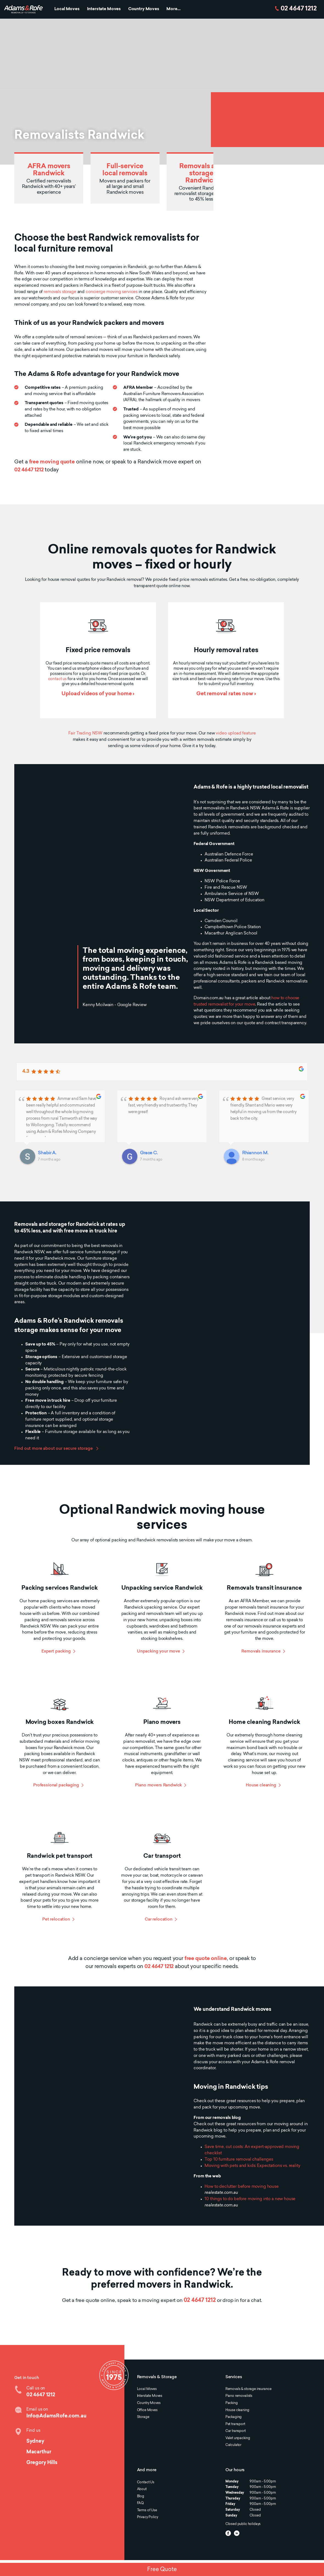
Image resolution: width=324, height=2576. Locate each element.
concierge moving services (112, 292)
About (142, 2489)
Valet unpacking (237, 2438)
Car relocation (158, 1920)
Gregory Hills (41, 2462)
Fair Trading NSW (85, 733)
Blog (140, 2496)
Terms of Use (147, 2510)
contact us (57, 679)
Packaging (233, 2417)
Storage (143, 2417)
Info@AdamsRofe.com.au (56, 2416)
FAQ (140, 2503)
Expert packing (56, 1651)
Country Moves (143, 9)
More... (173, 9)
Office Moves (147, 2410)
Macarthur (38, 2452)
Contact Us (145, 2482)
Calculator (233, 2445)
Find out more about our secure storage (54, 1449)
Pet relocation (56, 1920)
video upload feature (236, 733)
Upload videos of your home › (98, 694)
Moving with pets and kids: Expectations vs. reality (252, 2166)
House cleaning (261, 1785)
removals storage (60, 292)
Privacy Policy (147, 2517)
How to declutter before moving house (242, 2187)
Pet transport (235, 2424)
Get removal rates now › (226, 694)
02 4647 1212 (299, 9)
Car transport (235, 2431)
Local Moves (67, 9)
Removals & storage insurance (248, 2389)
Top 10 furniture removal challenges (239, 2160)
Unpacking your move (158, 1651)
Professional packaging (56, 1785)
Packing (231, 2403)
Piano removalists (238, 2396)
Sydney (35, 2441)
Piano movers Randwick (158, 1785)
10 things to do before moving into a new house (250, 2199)
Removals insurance (260, 1651)
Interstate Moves (104, 9)
